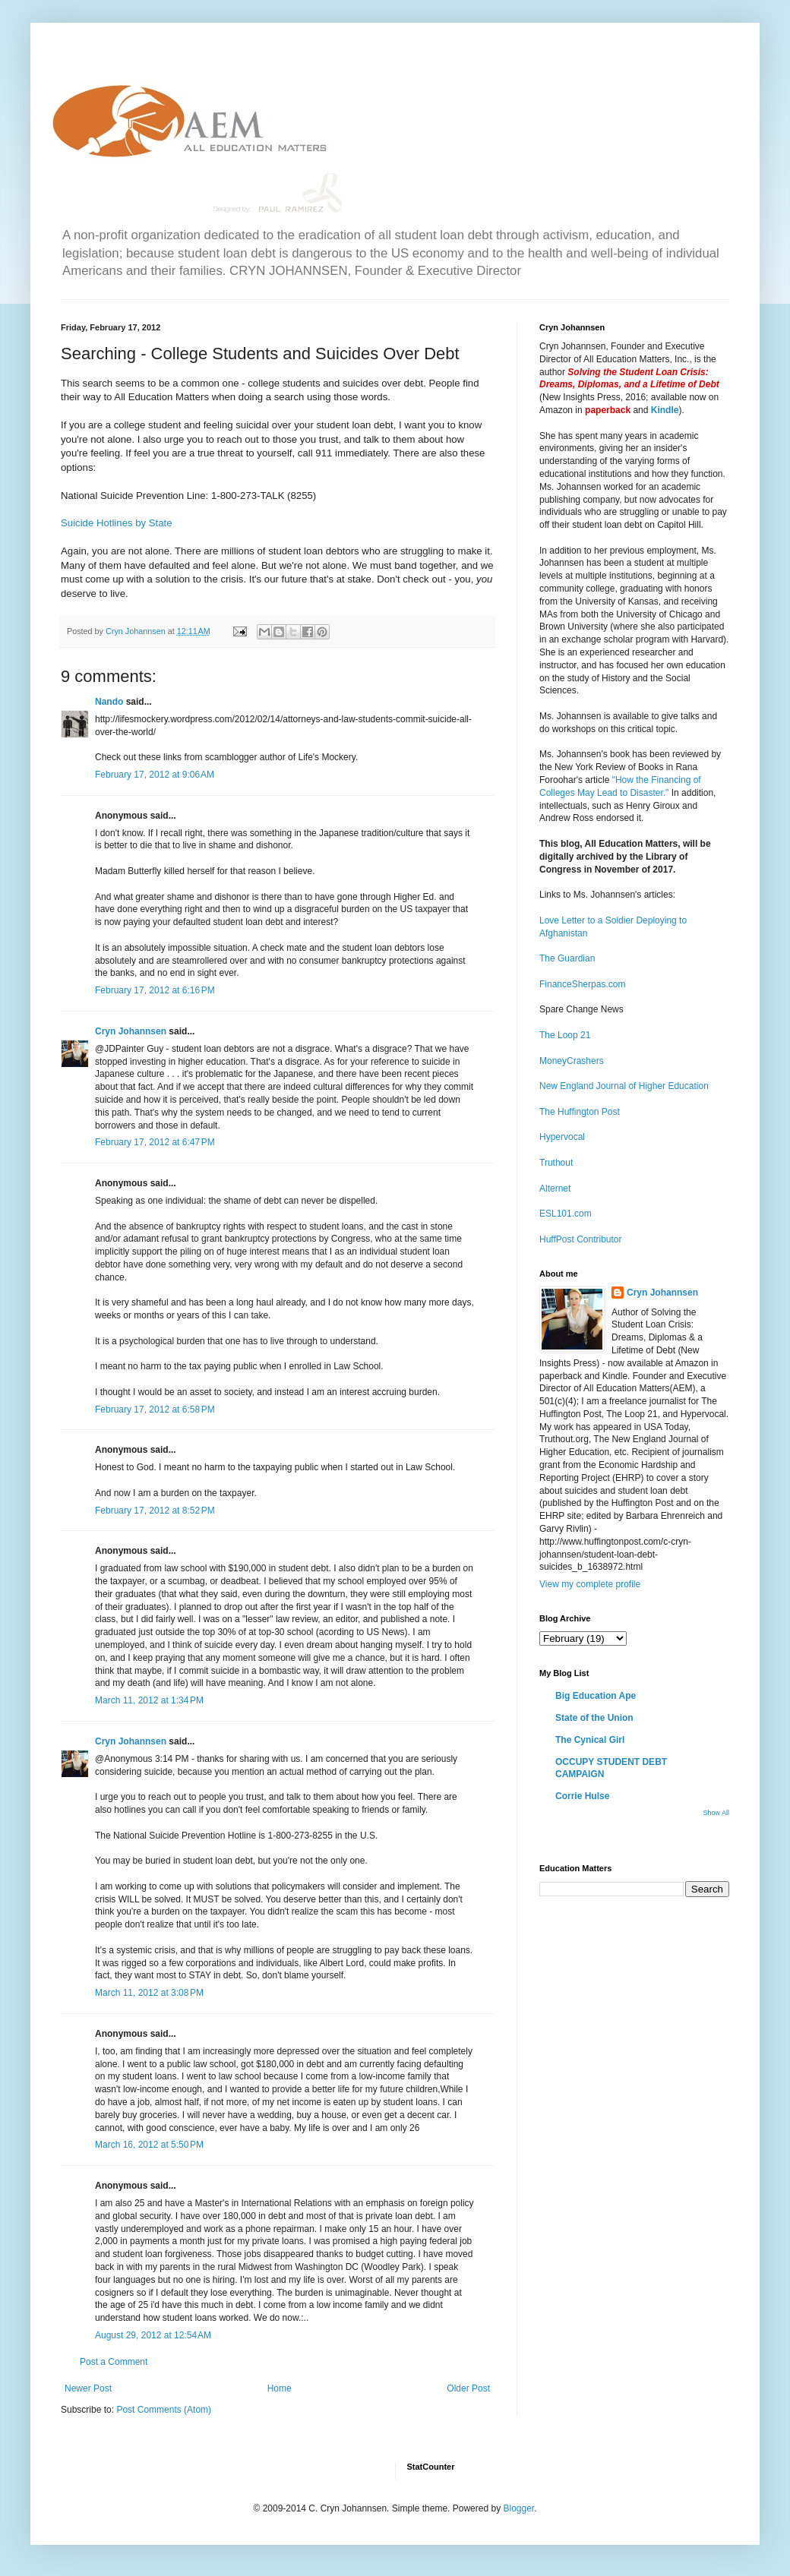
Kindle (665, 410)
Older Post (468, 2388)
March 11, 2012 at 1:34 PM (149, 1700)
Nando (109, 701)
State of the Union (594, 1718)
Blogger (518, 2508)
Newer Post (88, 2388)
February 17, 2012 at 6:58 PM (155, 1409)
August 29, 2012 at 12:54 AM (153, 2335)
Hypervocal (562, 1137)
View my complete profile (589, 1584)
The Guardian (567, 958)
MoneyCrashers (571, 1061)
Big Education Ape (595, 1695)
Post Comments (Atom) (163, 2409)
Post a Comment (113, 2362)
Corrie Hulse (582, 1796)
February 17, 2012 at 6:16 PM (155, 990)
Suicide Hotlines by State (116, 523)
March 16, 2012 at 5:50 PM (149, 2144)
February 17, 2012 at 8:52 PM (155, 1510)
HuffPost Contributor (580, 1239)
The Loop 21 (564, 1035)
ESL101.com (565, 1213)
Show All (716, 1813)
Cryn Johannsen (130, 1031)
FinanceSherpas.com (582, 984)
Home (279, 2388)
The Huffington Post (579, 1111)
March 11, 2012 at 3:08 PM (149, 1992)
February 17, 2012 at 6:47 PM (155, 1142)
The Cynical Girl (589, 1740)
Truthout (556, 1162)
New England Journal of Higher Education (624, 1086)
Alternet (554, 1188)
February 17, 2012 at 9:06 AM (154, 774)
